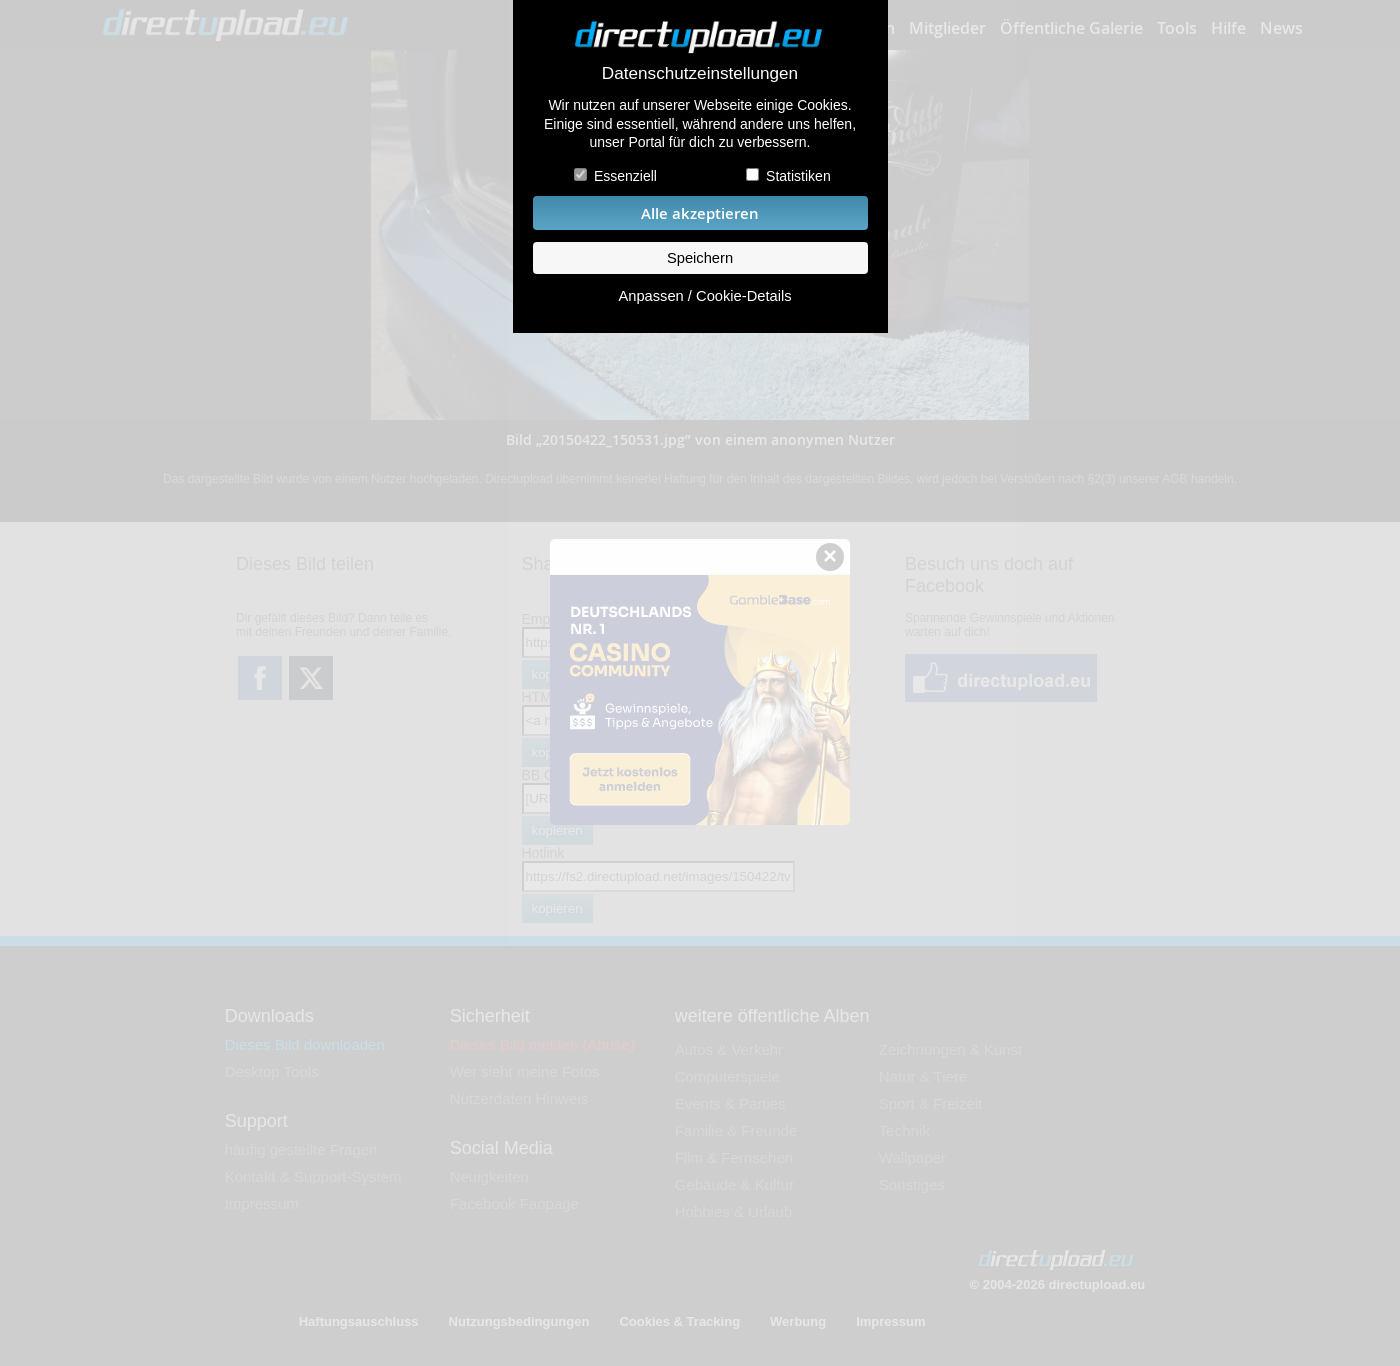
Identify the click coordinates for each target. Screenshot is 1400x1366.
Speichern (700, 258)
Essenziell (625, 176)
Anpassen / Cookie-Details (704, 296)
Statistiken (798, 176)
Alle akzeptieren (700, 213)
